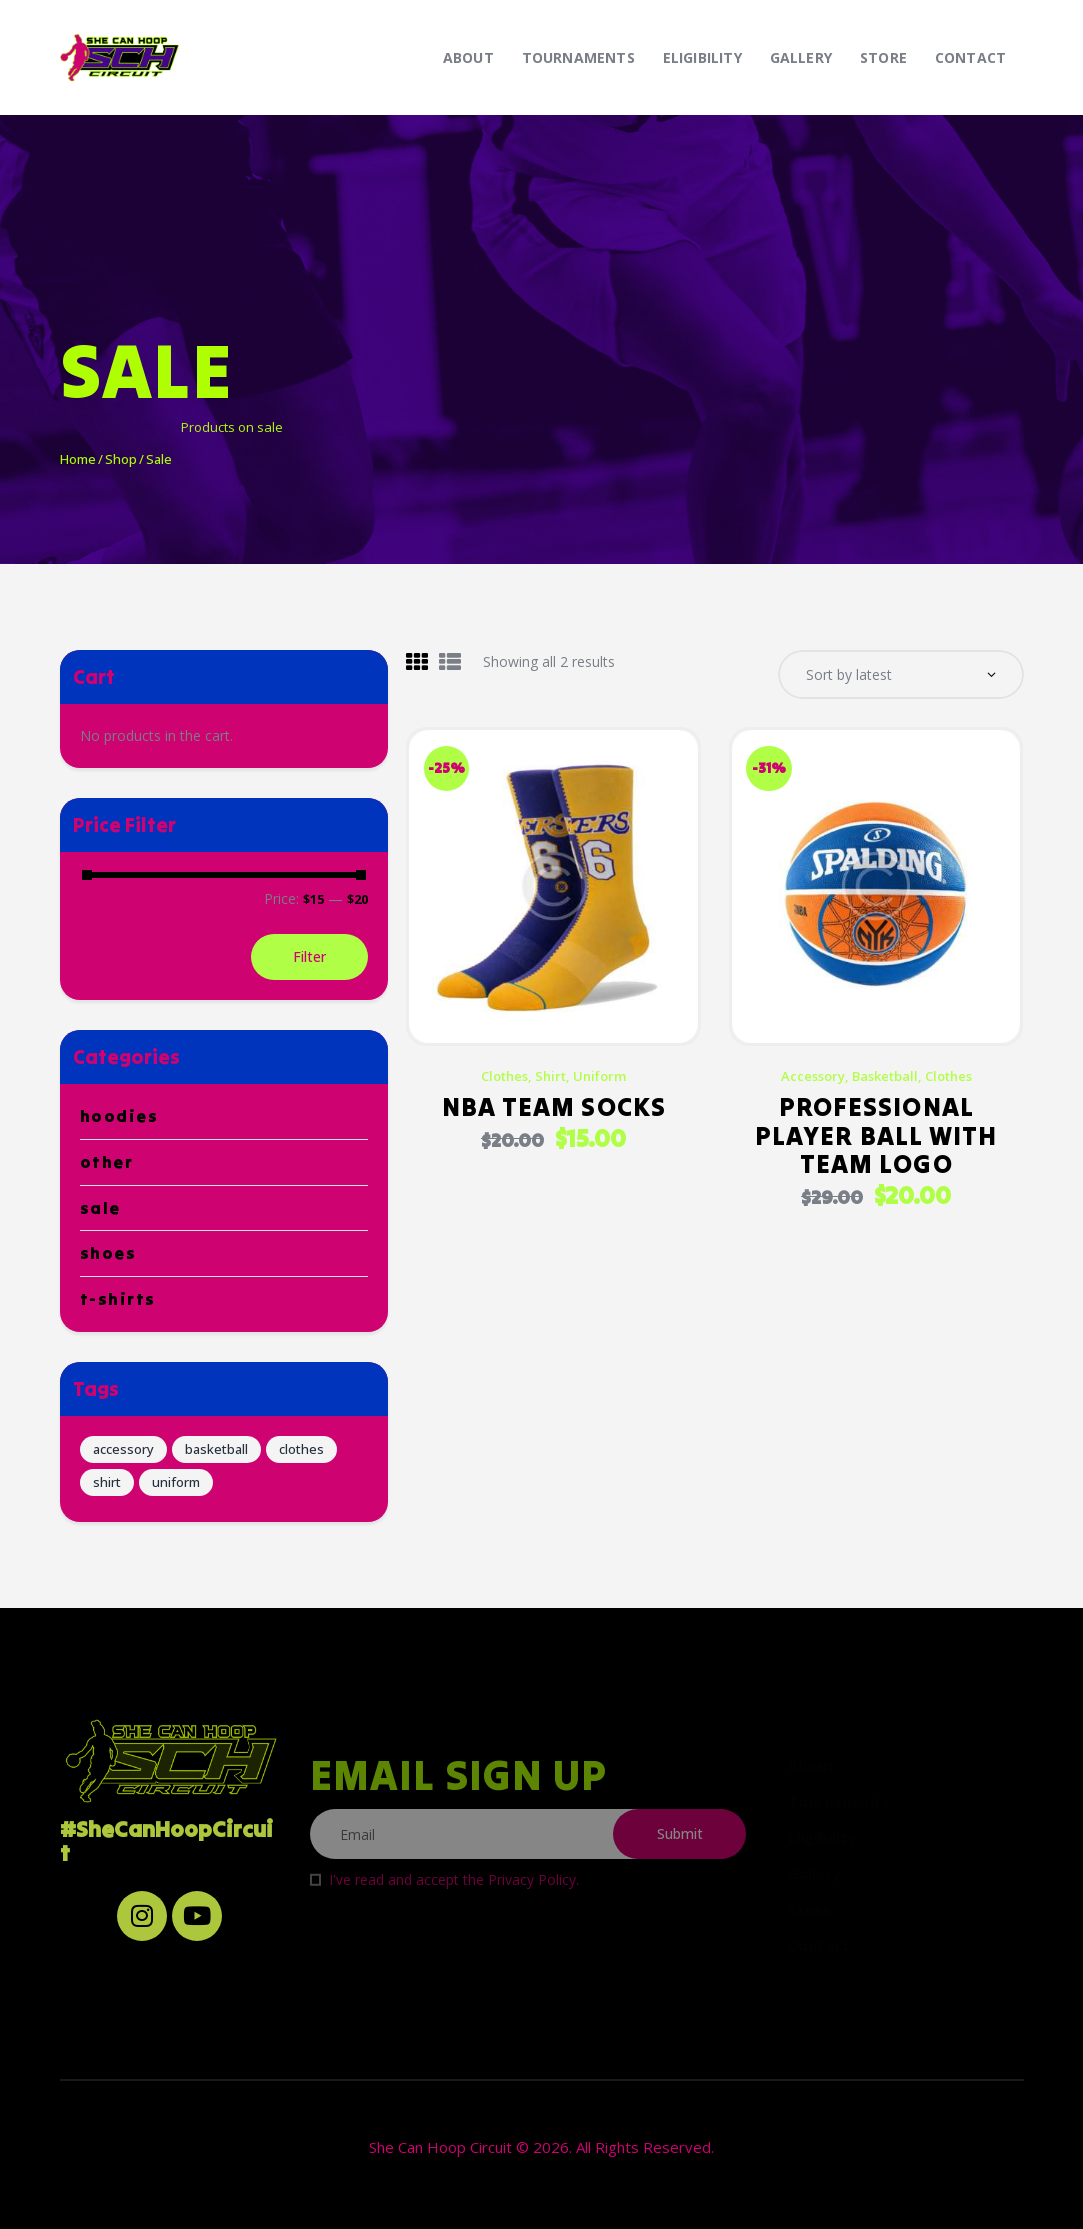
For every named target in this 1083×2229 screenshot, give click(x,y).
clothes (504, 1078)
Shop (120, 459)
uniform (599, 1078)
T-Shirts (118, 1299)
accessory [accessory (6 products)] (123, 1449)
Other (107, 1162)
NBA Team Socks (554, 1109)
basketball (885, 1078)
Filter (309, 956)
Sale (100, 1208)
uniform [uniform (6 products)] (176, 1482)
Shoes (108, 1253)
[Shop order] (900, 675)
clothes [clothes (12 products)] (301, 1449)
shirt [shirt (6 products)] (107, 1482)
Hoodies (119, 1116)
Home (78, 459)
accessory (813, 1078)
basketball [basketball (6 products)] (216, 1449)
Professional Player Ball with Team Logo (876, 1138)
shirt (550, 1078)
